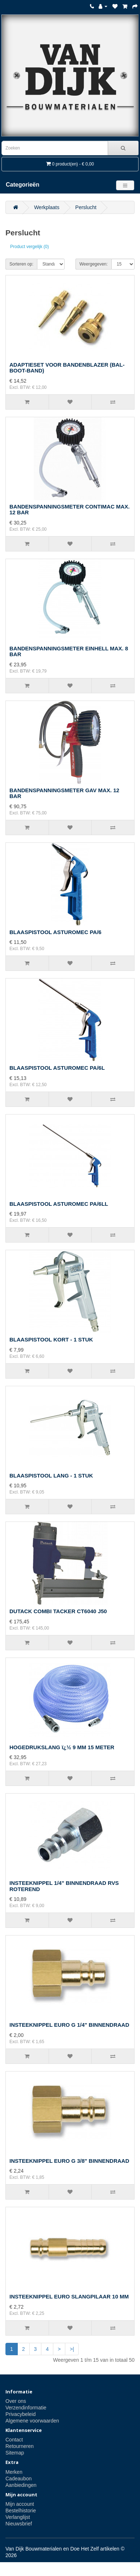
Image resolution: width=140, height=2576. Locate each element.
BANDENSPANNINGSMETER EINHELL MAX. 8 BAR (68, 651)
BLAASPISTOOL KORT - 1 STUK (51, 1339)
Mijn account (19, 2504)
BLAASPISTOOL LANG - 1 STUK (51, 1475)
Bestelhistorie (20, 2510)
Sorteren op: (21, 264)
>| (72, 2349)
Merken (13, 2472)
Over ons (15, 2401)
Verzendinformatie (25, 2407)
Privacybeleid (20, 2414)
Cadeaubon (18, 2478)
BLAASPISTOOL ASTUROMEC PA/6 (55, 932)
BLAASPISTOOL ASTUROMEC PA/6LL (58, 1204)
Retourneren (19, 2446)
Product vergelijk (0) (29, 246)
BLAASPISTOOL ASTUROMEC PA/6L (57, 1068)
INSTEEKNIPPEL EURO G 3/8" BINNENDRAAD (69, 2161)
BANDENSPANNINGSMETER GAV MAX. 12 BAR (64, 793)
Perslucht (85, 207)
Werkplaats (46, 207)
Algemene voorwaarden (32, 2421)
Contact (14, 2440)
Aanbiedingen (21, 2485)
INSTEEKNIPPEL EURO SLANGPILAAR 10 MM (69, 2296)
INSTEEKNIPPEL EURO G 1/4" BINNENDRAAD (69, 2025)
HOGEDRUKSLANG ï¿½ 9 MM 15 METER (61, 1747)
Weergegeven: (93, 264)
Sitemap (14, 2453)
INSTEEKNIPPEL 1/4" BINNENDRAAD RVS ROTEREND (64, 1886)
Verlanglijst (17, 2517)
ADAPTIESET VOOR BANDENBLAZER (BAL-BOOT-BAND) (67, 368)
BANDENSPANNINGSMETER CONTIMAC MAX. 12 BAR (69, 509)
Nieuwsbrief (18, 2524)
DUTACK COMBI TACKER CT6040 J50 (58, 1611)
